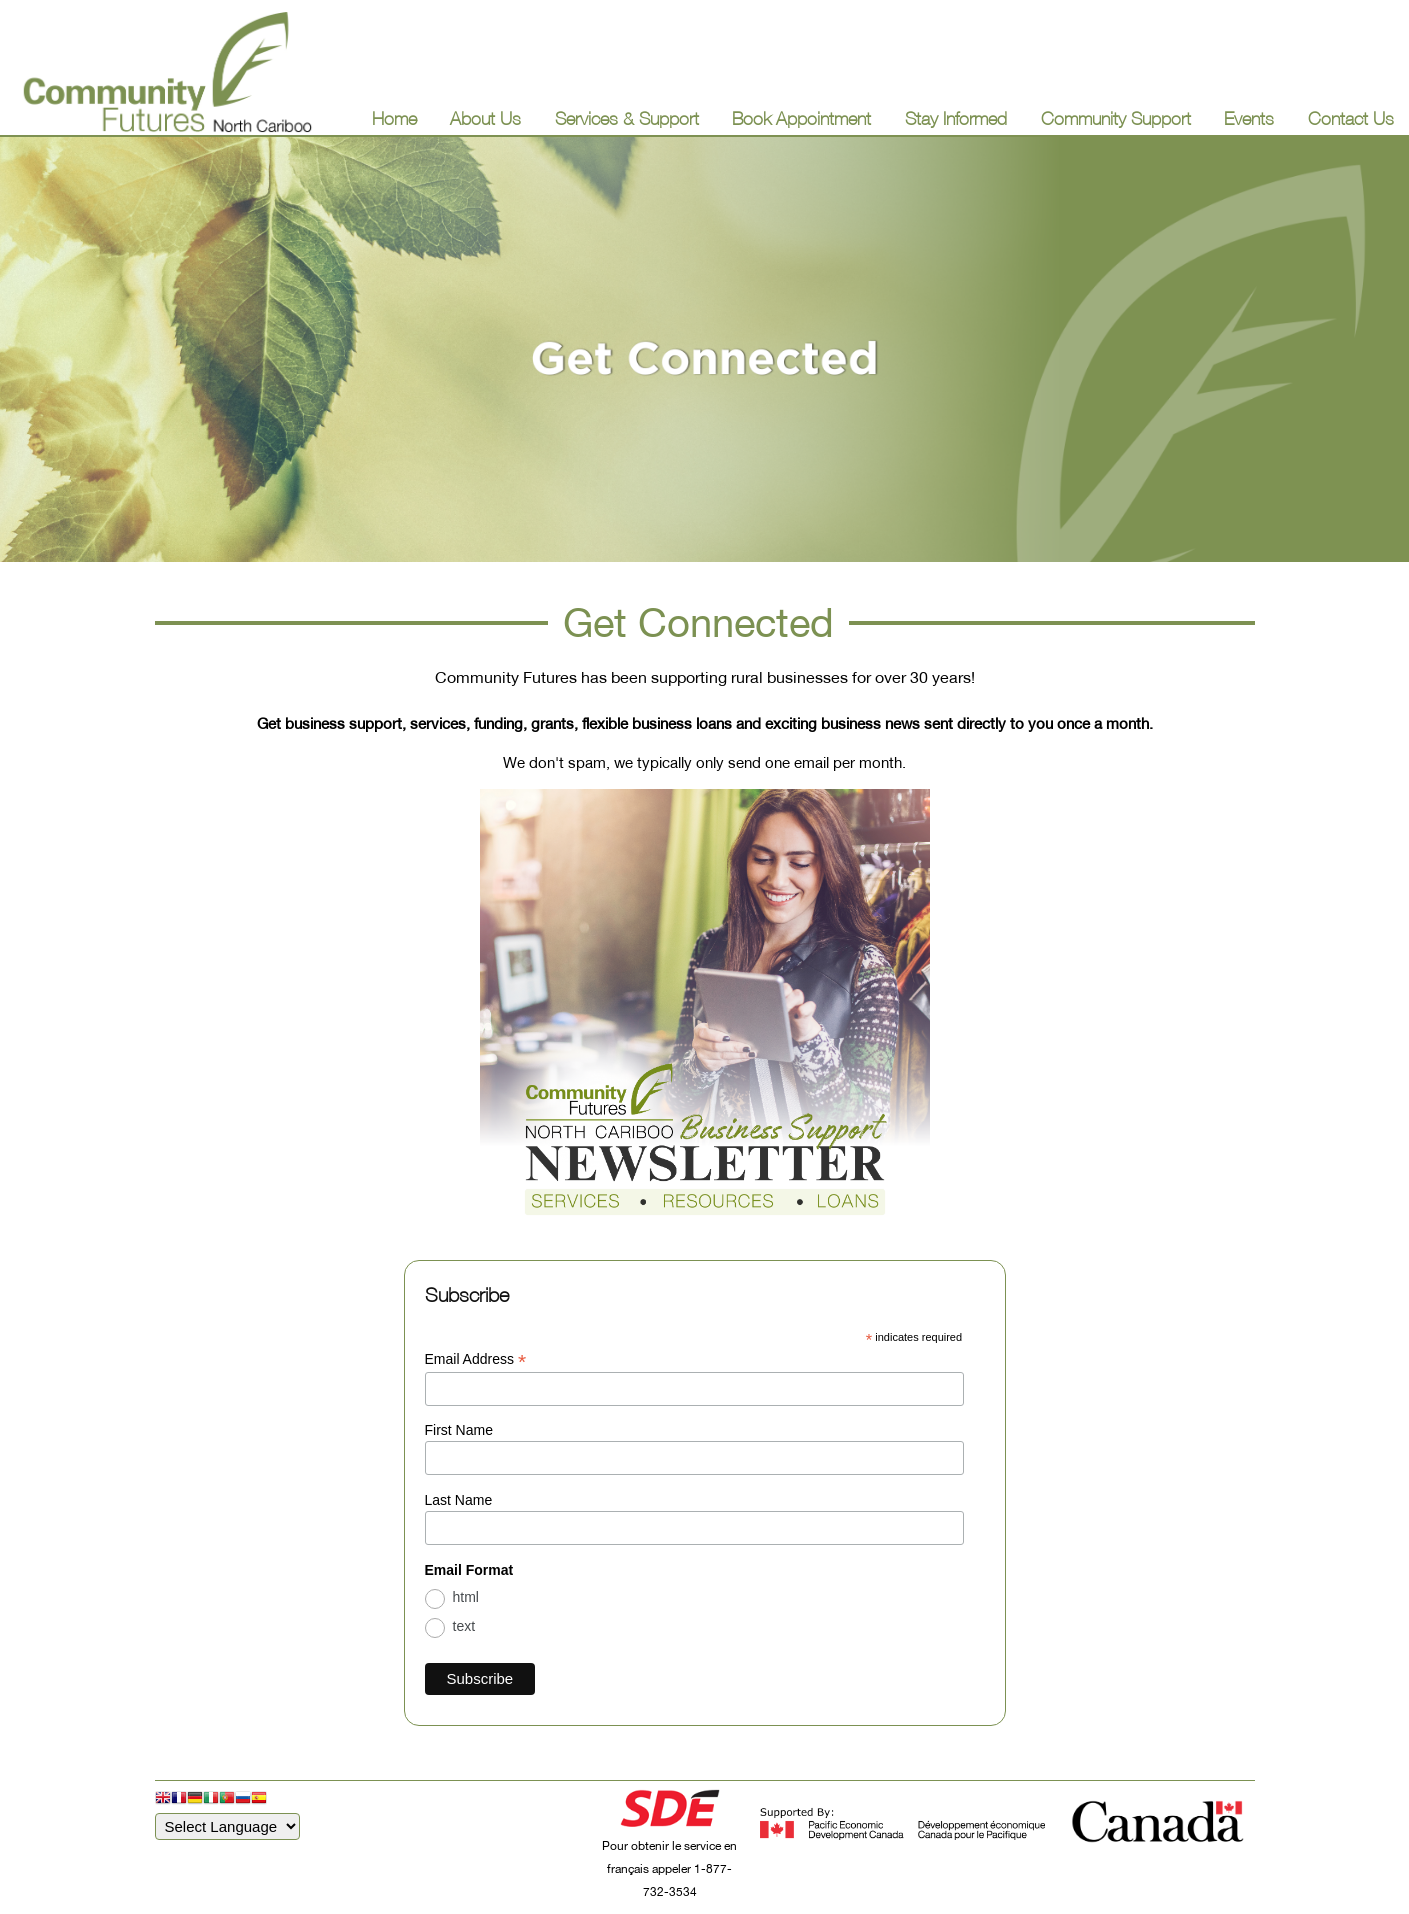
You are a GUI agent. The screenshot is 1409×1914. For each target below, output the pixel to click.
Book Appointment (801, 118)
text (464, 1626)
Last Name (459, 1500)
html (466, 1597)
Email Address (476, 1359)
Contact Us (1351, 118)
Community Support (1116, 118)
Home (394, 118)
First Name (459, 1430)
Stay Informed (956, 118)
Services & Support (627, 118)
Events (1249, 118)
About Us (485, 118)
